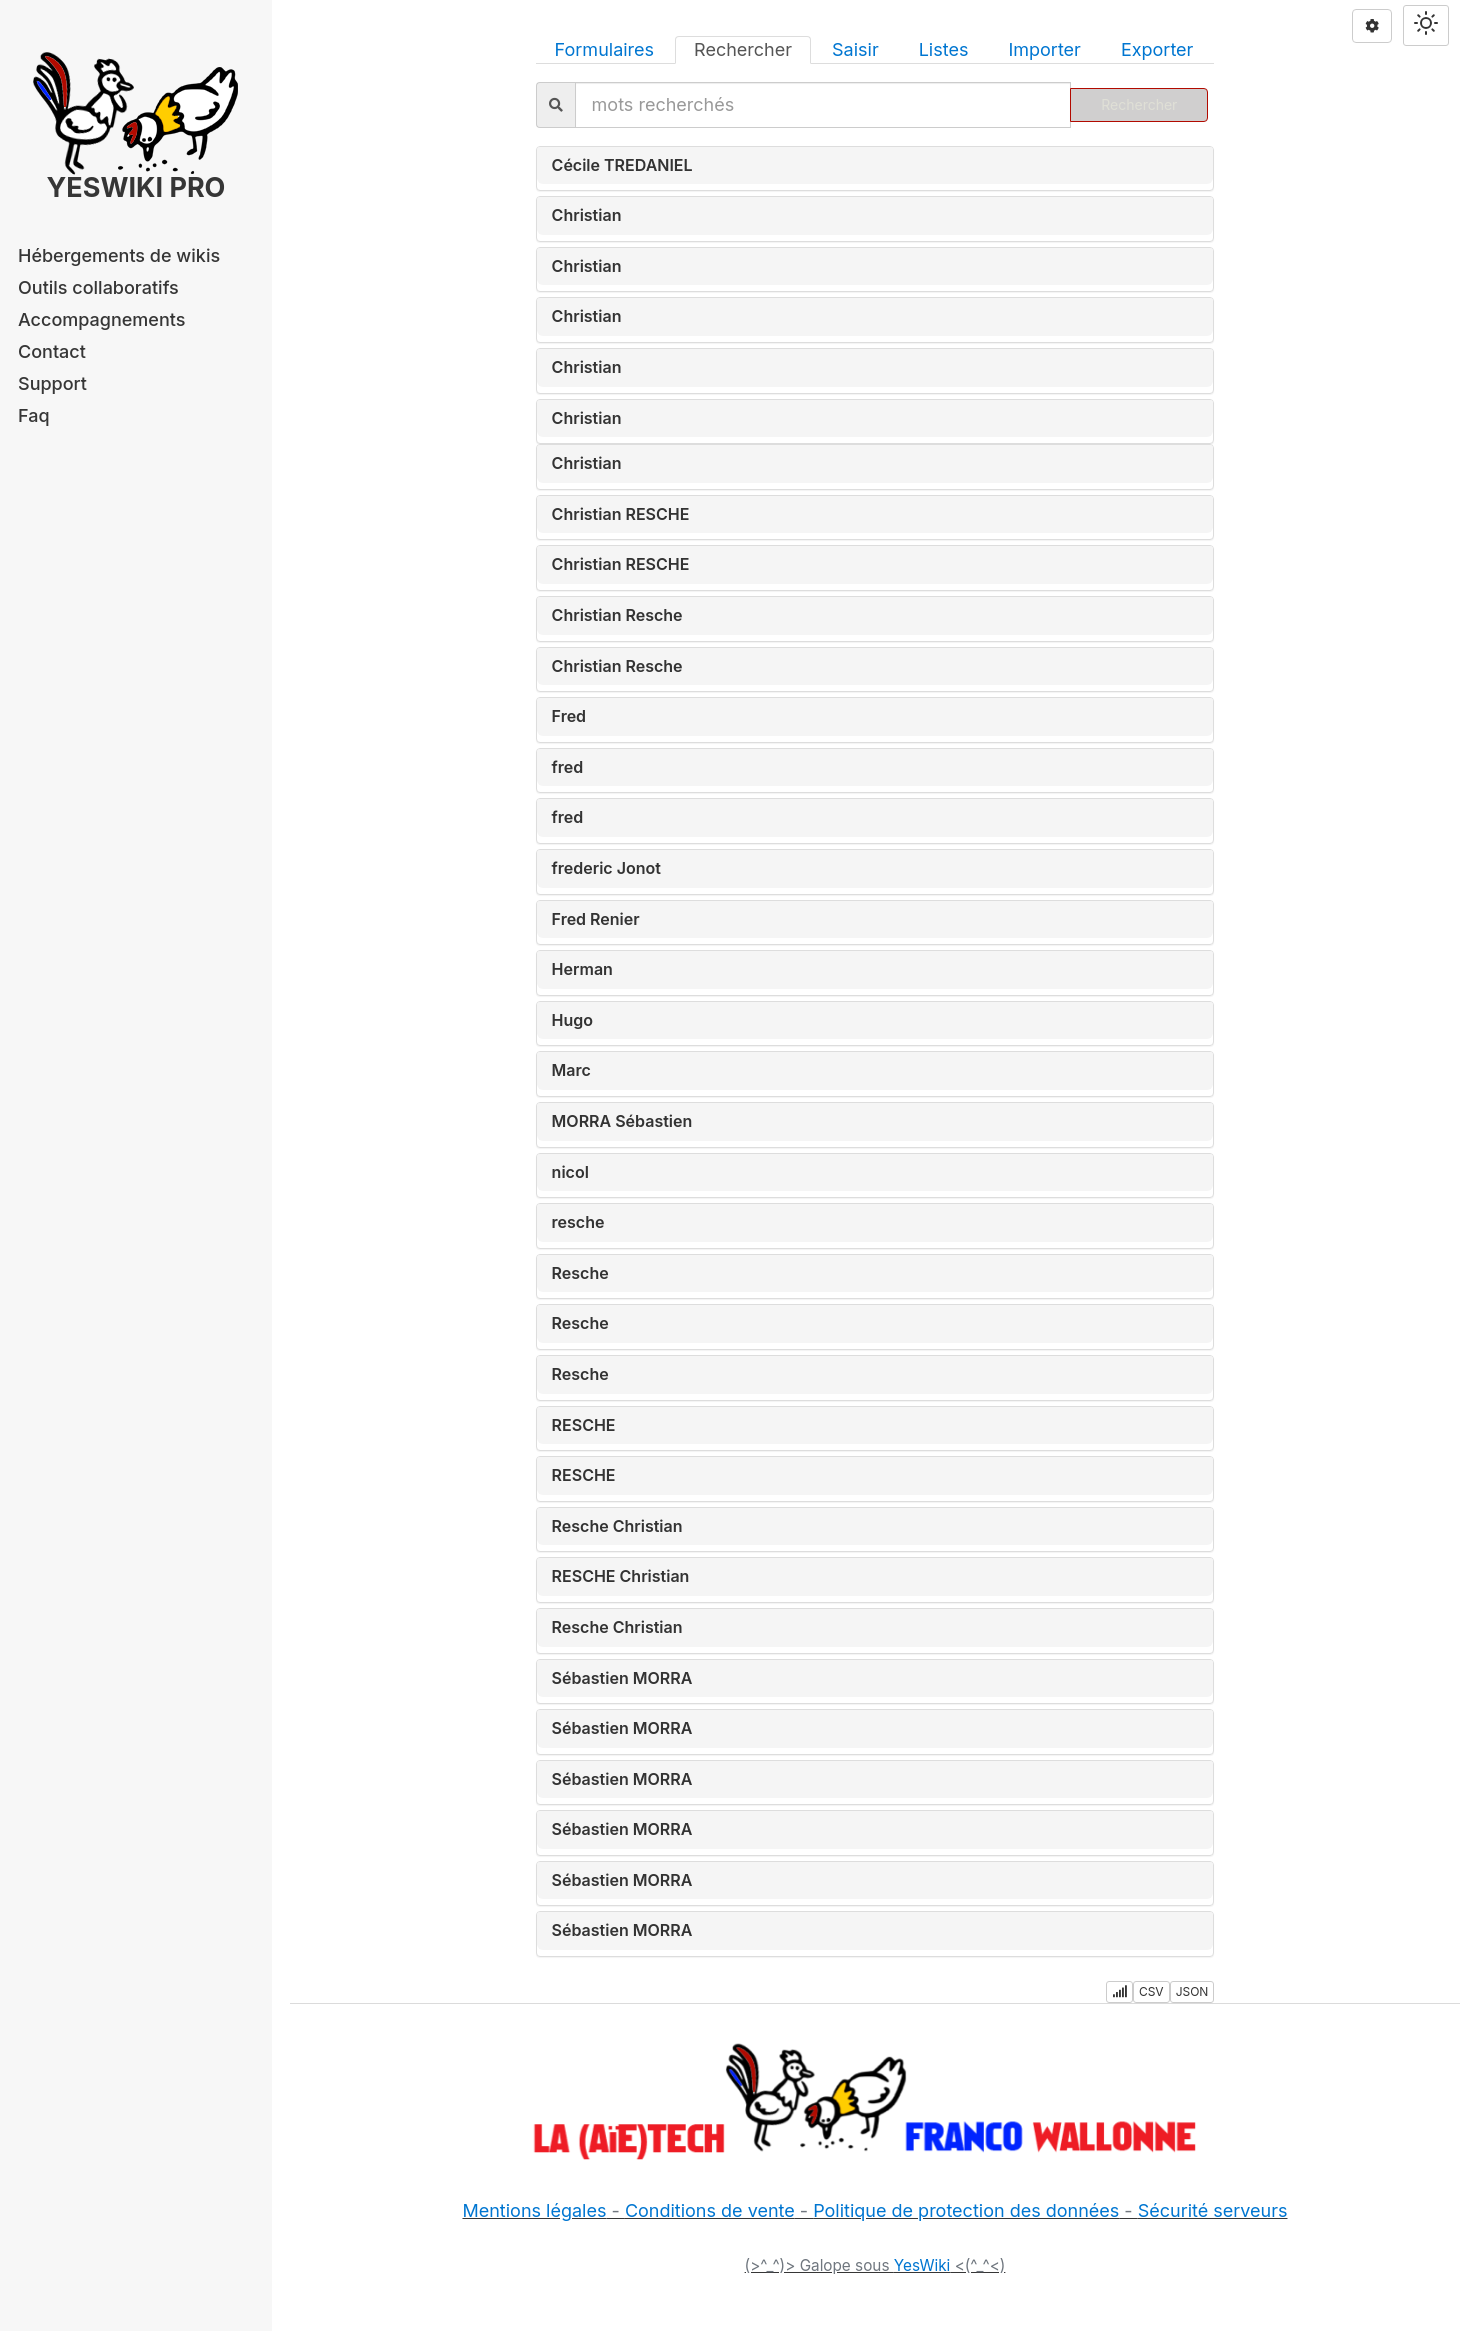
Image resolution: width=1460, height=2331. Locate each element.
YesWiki (922, 2265)
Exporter (1157, 49)
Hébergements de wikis (119, 255)
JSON (1192, 1991)
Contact (52, 351)
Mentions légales (534, 2210)
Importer (1044, 49)
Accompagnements (101, 319)
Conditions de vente (710, 2210)
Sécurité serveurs (1213, 2210)
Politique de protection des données (966, 2210)
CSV (1151, 1991)
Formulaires (604, 49)
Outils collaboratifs (98, 287)
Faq (34, 415)
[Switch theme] (1426, 25)
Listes (944, 49)
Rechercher (743, 49)
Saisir (855, 49)
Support (52, 383)
